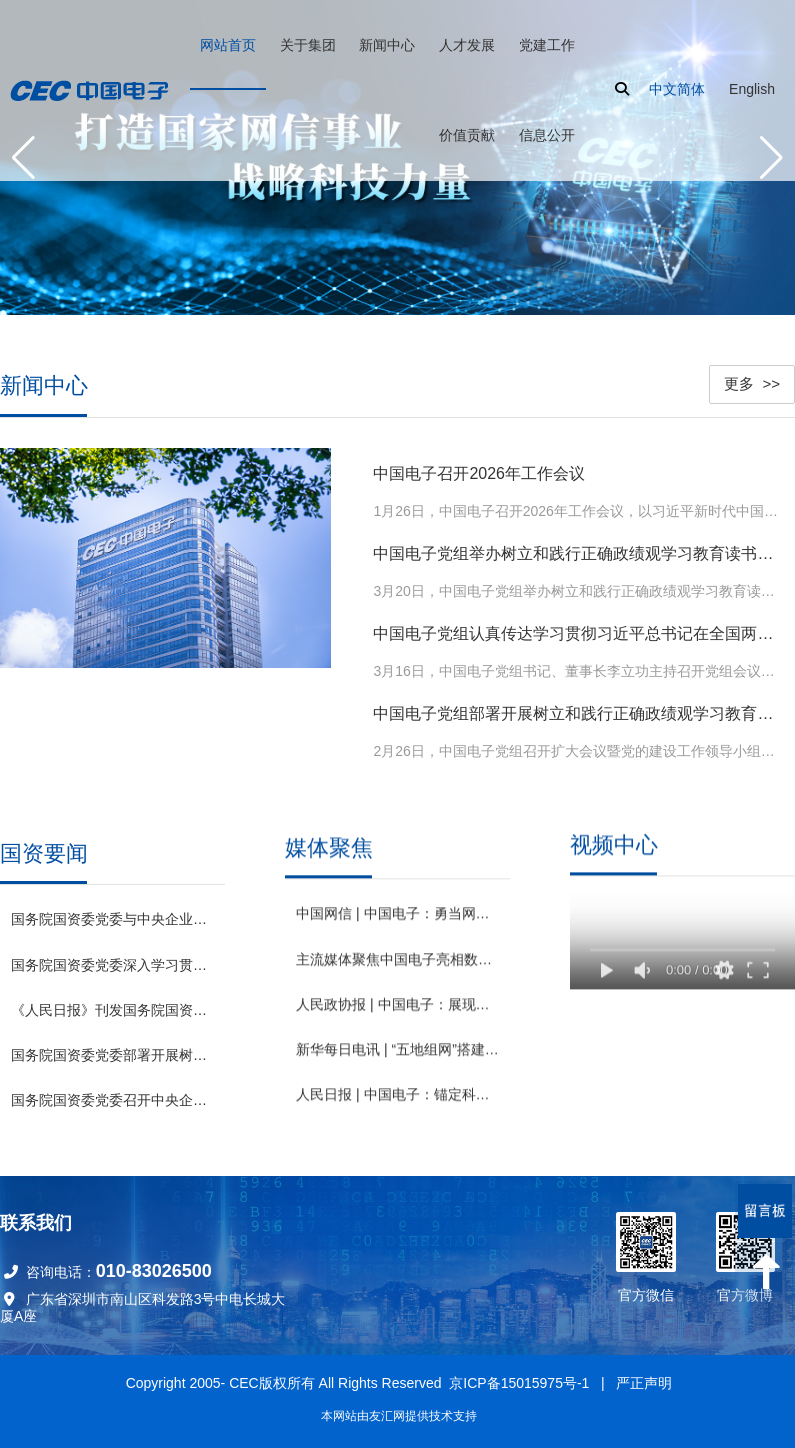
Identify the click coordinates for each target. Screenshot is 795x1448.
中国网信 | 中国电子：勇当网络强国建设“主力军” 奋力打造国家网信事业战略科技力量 (397, 911)
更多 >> (752, 378)
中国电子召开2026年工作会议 (479, 468)
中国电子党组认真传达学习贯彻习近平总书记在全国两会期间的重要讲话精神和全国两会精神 (577, 627)
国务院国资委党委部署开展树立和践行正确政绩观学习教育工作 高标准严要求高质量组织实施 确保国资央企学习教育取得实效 (112, 1047)
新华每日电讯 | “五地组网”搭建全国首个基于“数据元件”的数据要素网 (397, 1047)
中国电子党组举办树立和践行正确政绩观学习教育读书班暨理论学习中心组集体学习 (577, 548)
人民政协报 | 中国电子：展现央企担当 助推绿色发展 (397, 1002)
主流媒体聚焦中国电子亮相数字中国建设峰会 (397, 957)
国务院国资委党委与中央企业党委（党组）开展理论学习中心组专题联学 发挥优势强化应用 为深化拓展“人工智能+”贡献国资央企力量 (112, 912)
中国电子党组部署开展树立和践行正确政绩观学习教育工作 (577, 707)
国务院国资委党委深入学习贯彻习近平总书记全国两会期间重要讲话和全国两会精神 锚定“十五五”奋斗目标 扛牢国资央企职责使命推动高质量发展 (112, 957)
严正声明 (644, 1383)
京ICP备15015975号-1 (519, 1383)
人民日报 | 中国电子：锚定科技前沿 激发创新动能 (397, 1092)
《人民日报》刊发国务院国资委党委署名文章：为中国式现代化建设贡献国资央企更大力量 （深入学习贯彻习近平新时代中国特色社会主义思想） (112, 1002)
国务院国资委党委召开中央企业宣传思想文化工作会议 (112, 1093)
